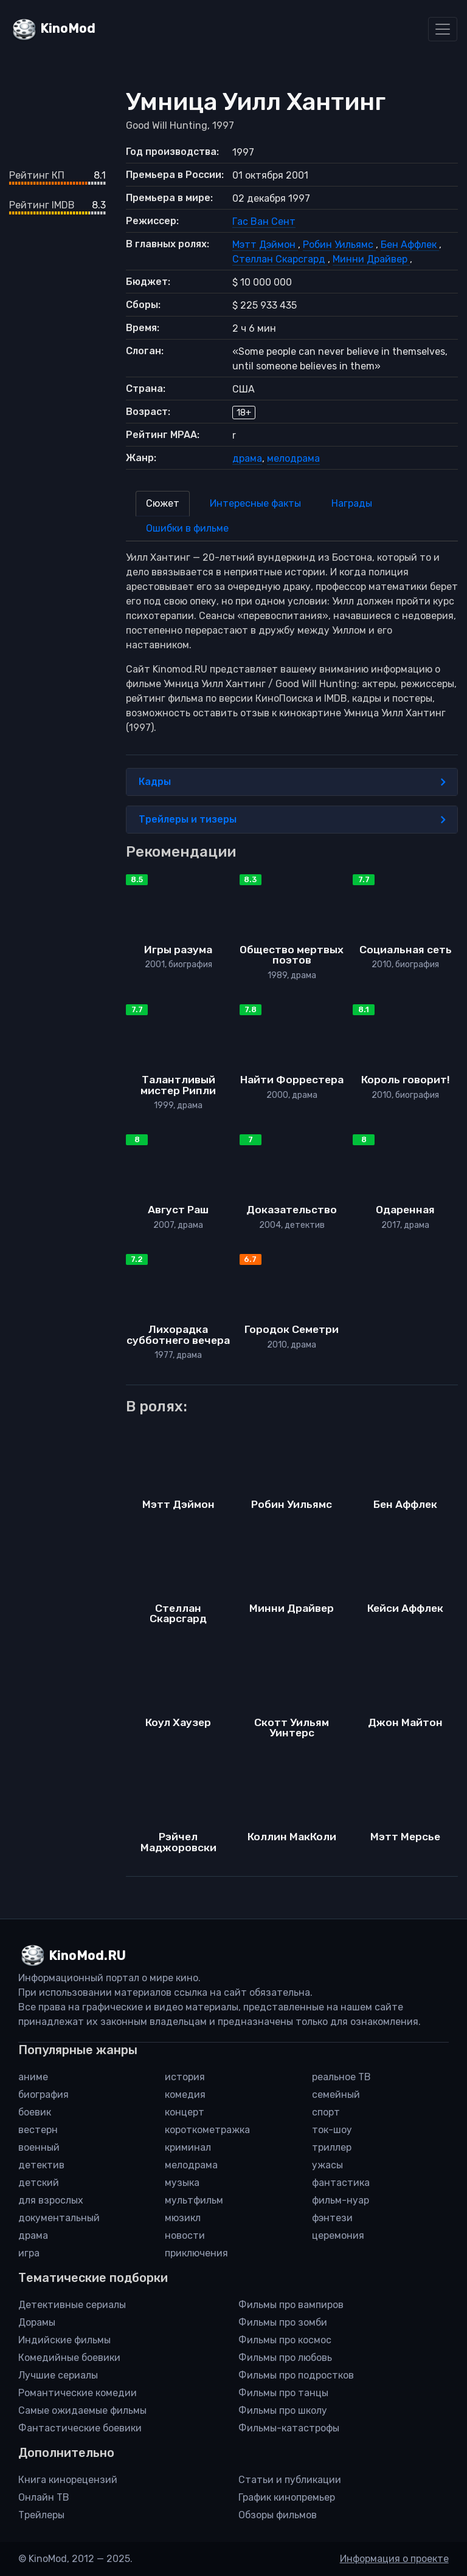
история (185, 2077)
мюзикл (183, 2218)
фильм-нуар (340, 2200)
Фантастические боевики (80, 2428)
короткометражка (207, 2130)
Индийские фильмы (64, 2340)
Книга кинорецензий (67, 2479)
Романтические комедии (77, 2393)
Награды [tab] (351, 503)
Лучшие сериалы (58, 2375)
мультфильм (194, 2200)
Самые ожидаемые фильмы (82, 2410)
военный (39, 2147)
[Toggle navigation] (442, 29)
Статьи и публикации (289, 2479)
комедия (185, 2094)
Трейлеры (41, 2515)
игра (29, 2253)
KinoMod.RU (87, 1955)
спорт (326, 2112)
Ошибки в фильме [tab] (187, 528)
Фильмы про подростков (296, 2375)
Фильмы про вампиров (291, 2305)
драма (247, 458)
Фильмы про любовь (285, 2357)
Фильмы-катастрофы (288, 2428)
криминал (188, 2147)
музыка (182, 2182)
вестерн (38, 2130)
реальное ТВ (341, 2077)
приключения (196, 2253)
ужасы (327, 2165)
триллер (331, 2147)
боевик (34, 2112)
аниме (33, 2077)
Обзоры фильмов (277, 2515)
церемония (338, 2235)
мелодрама (293, 458)
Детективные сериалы (72, 2305)
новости (185, 2235)
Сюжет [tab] (162, 503)
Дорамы (36, 2322)
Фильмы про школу (282, 2410)
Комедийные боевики (69, 2357)
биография (43, 2094)
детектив (41, 2165)
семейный (336, 2094)
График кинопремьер (286, 2497)
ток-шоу (332, 2130)
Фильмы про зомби (282, 2322)
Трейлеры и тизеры (292, 820)
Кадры (292, 782)
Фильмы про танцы (283, 2393)
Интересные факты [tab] (255, 503)
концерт (184, 2112)
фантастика (341, 2182)
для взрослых (50, 2200)
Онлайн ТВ (43, 2497)
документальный (59, 2218)
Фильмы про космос (284, 2340)
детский (38, 2182)
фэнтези (332, 2218)
